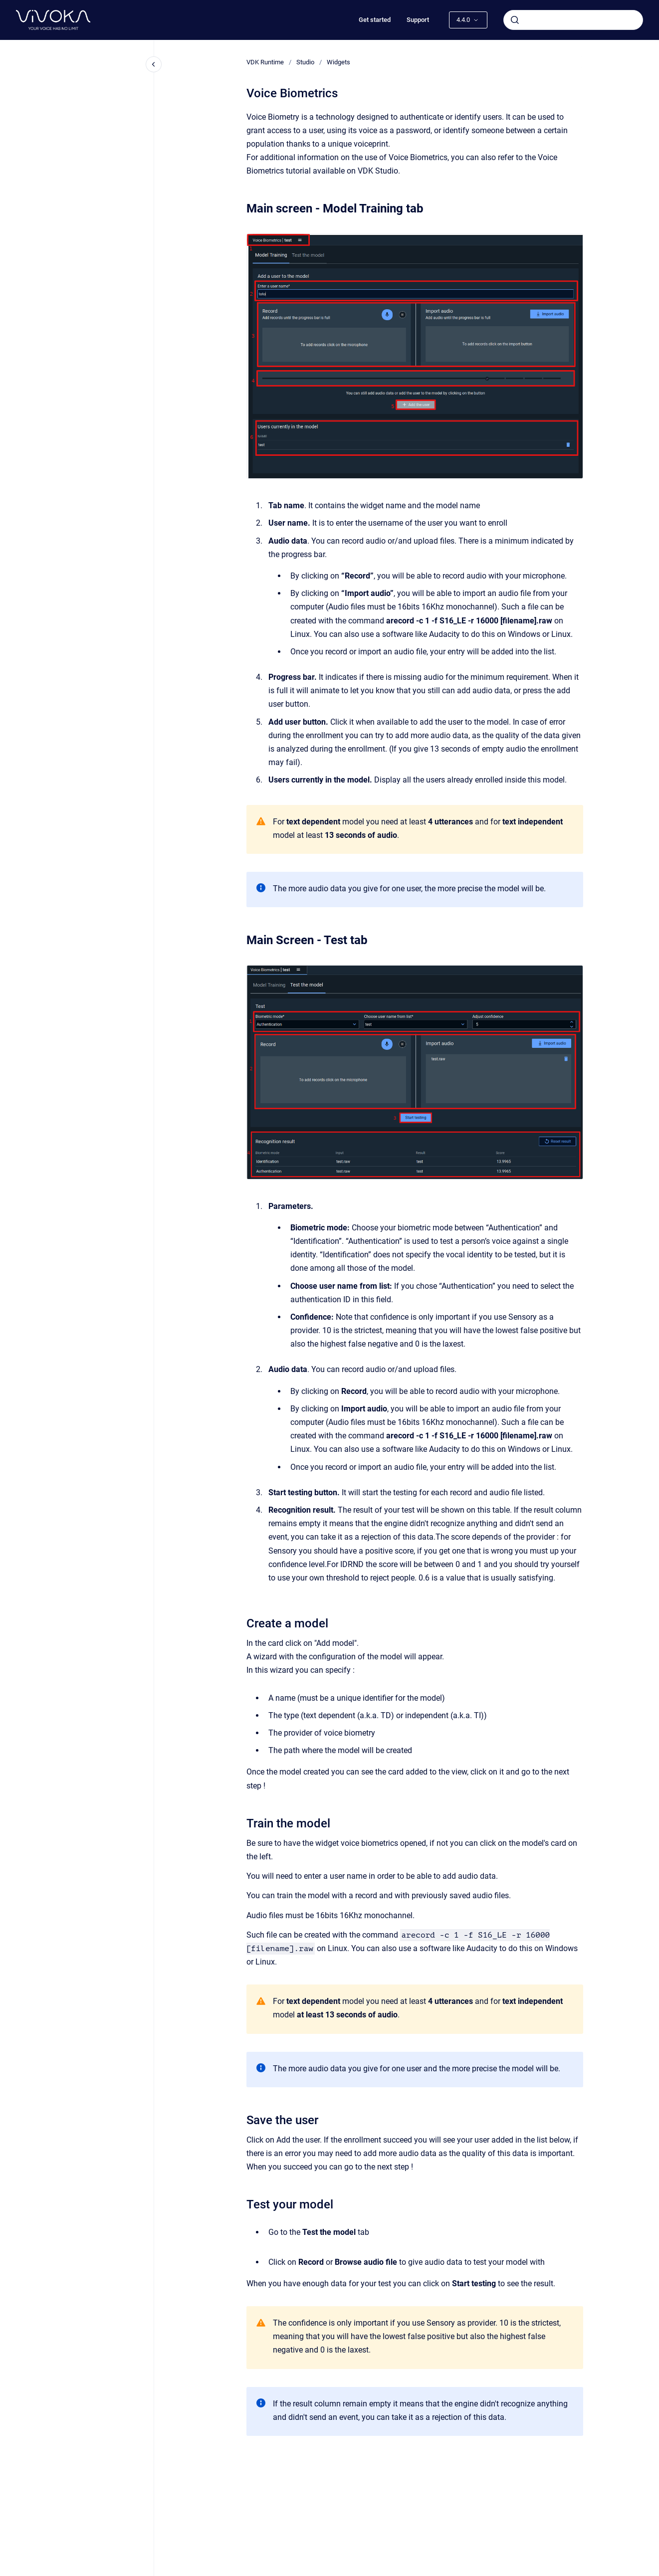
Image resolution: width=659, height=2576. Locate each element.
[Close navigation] (154, 64)
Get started (375, 19)
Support (418, 19)
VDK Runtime (265, 62)
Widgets (338, 62)
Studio (305, 62)
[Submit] (515, 20)
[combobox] (573, 19)
